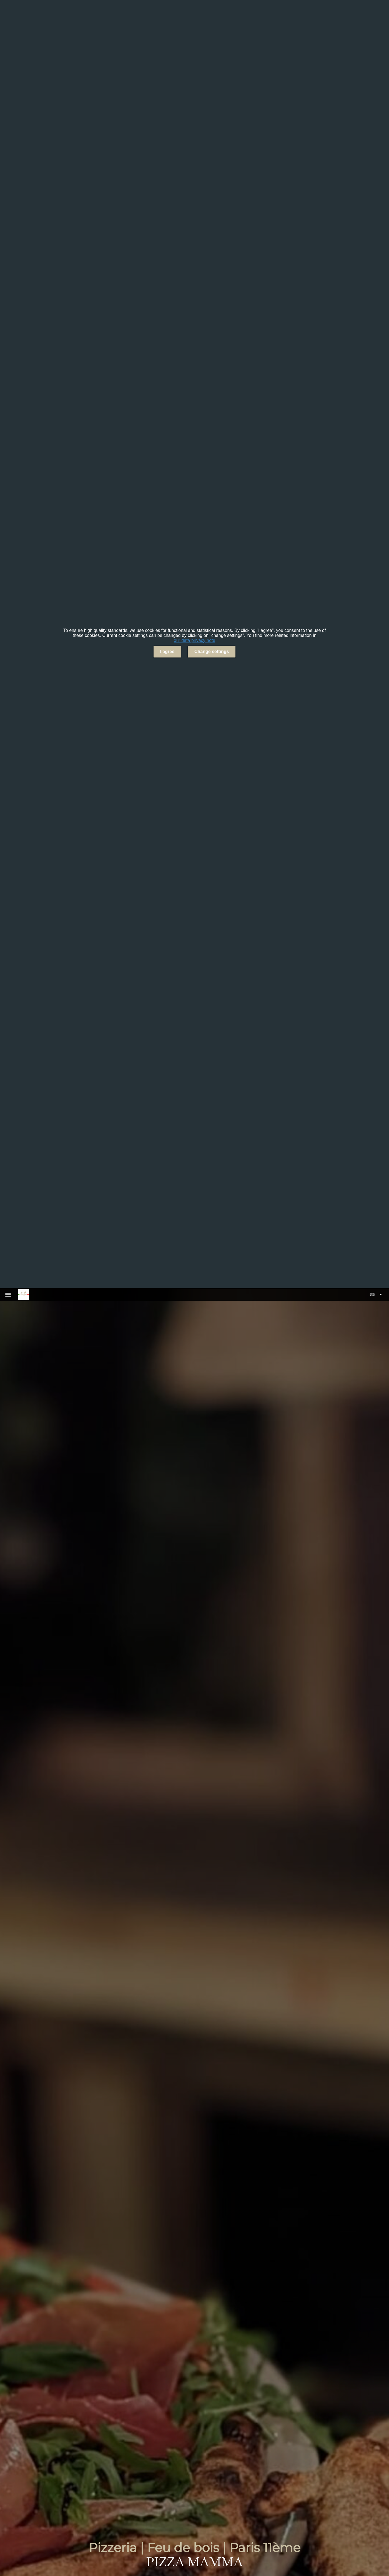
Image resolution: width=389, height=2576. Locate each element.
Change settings (211, 651)
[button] (376, 1294)
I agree (167, 651)
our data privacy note (194, 640)
